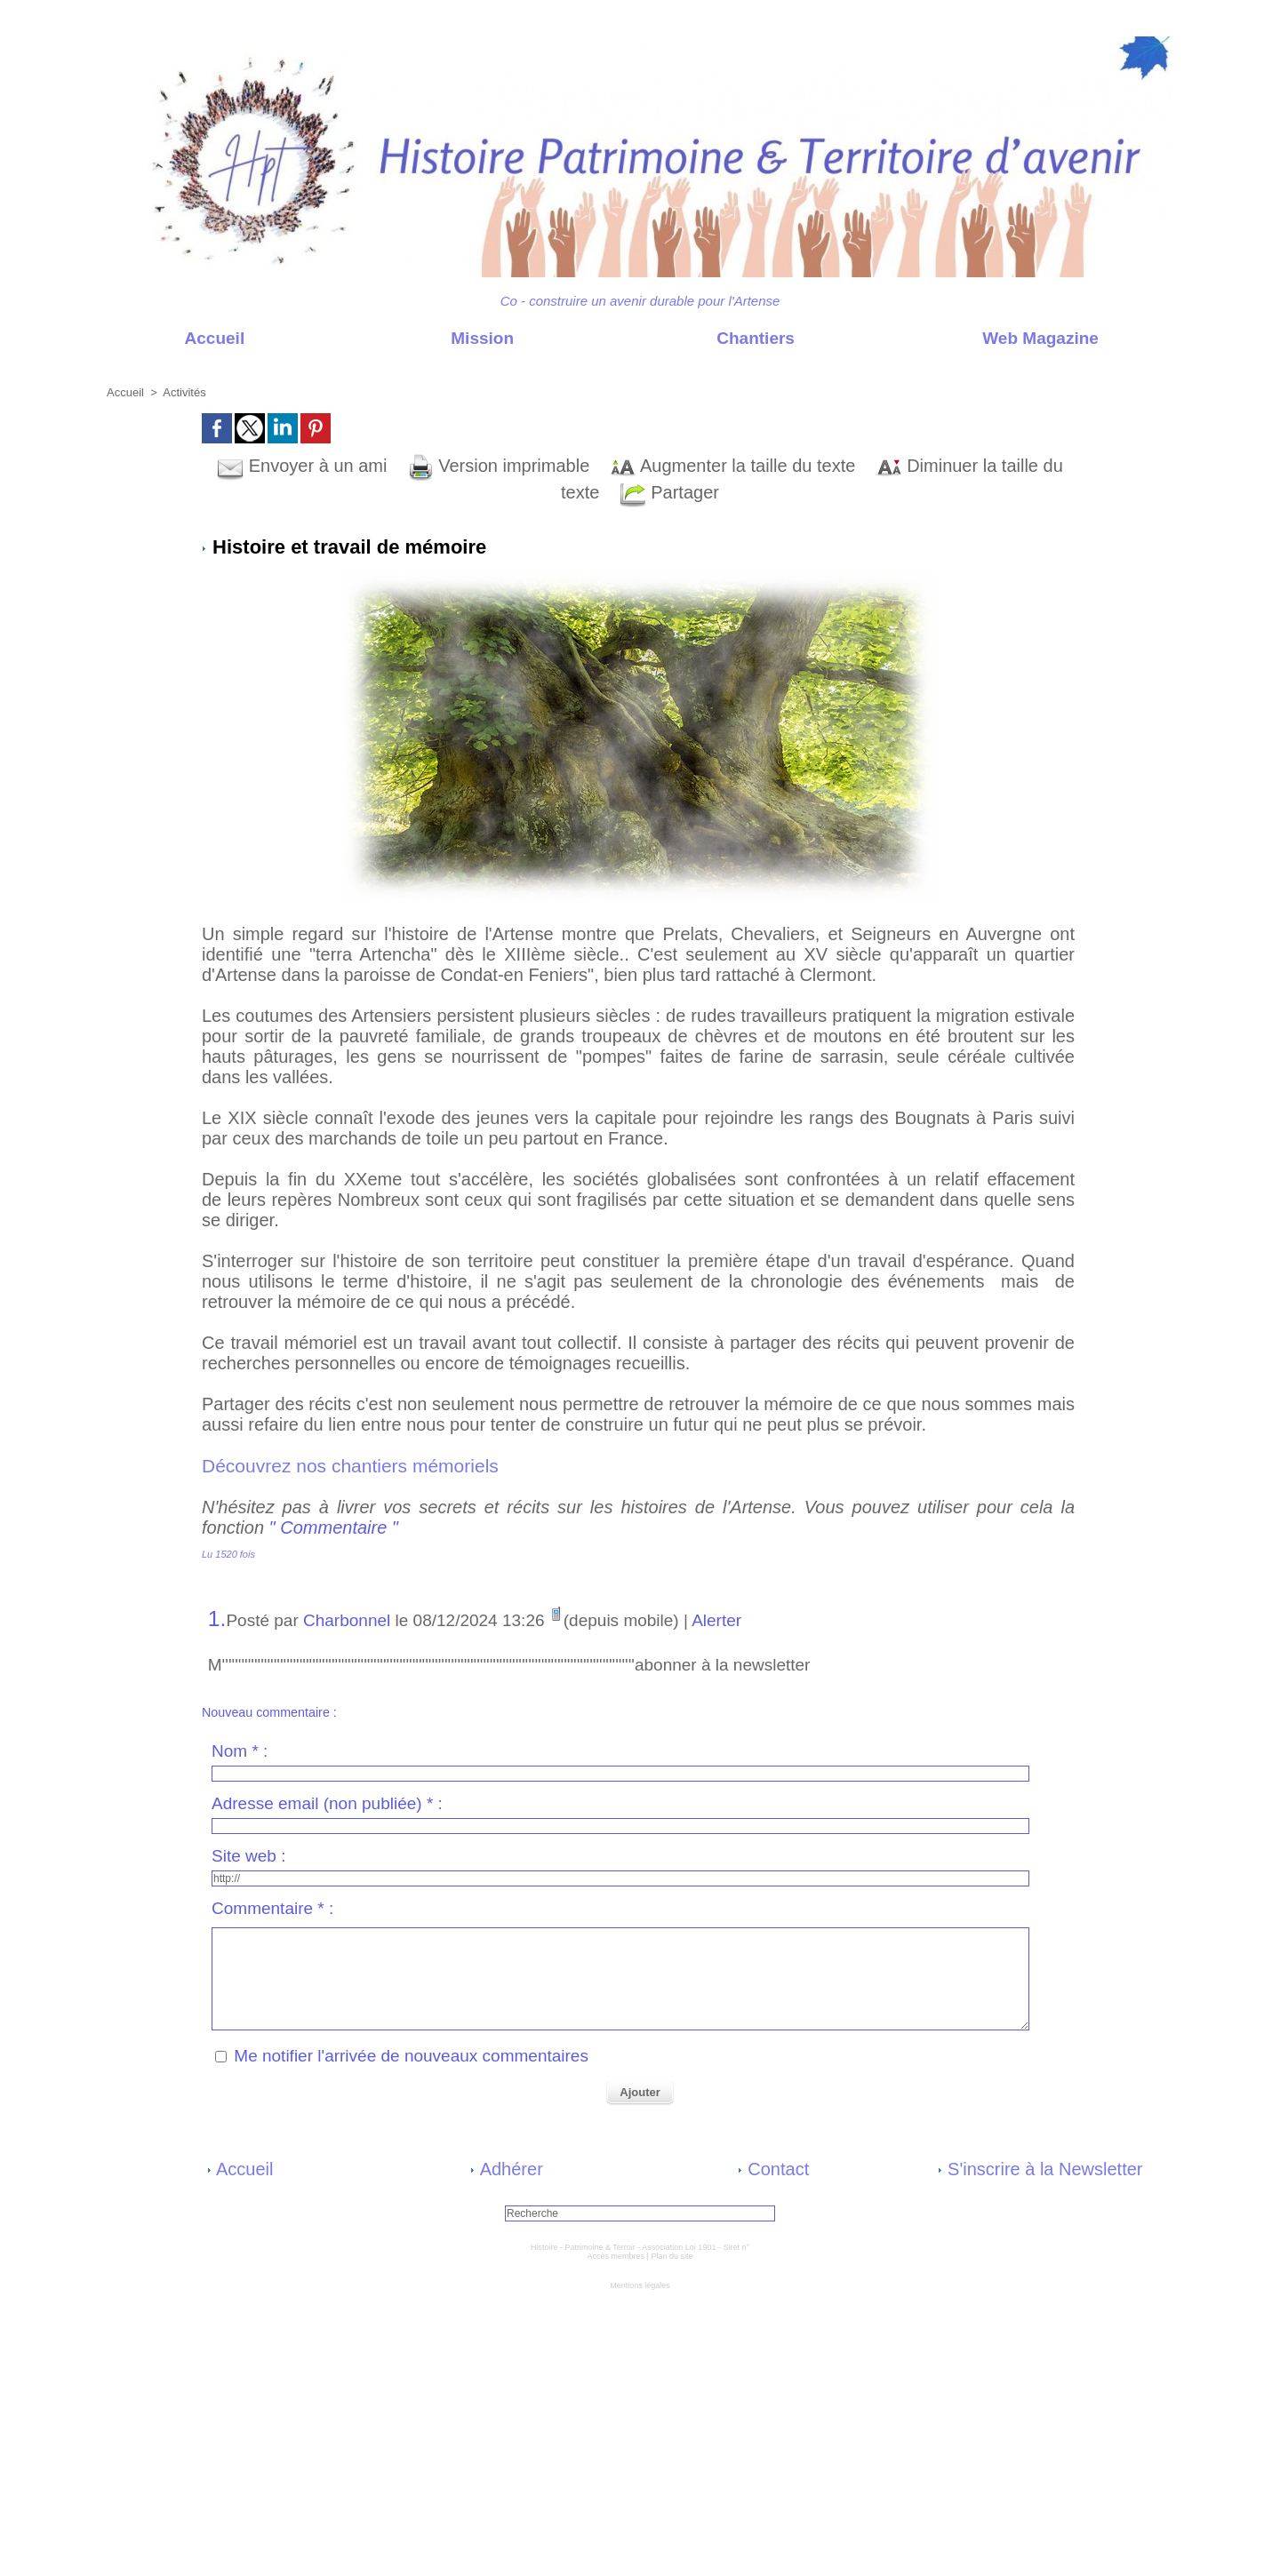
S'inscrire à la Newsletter (1040, 2169)
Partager (669, 492)
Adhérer (506, 2169)
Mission (445, 338)
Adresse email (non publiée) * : (327, 1803)
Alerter (716, 1620)
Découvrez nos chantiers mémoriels (353, 1465)
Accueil (177, 338)
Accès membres (616, 2256)
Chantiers (719, 338)
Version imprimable (498, 465)
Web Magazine (1003, 338)
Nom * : (240, 1751)
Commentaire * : (272, 1908)
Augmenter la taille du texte (733, 465)
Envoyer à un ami (302, 465)
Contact (773, 2169)
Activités (184, 392)
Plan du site (671, 2256)
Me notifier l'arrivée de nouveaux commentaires (411, 2055)
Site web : (248, 1855)
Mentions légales (640, 2285)
